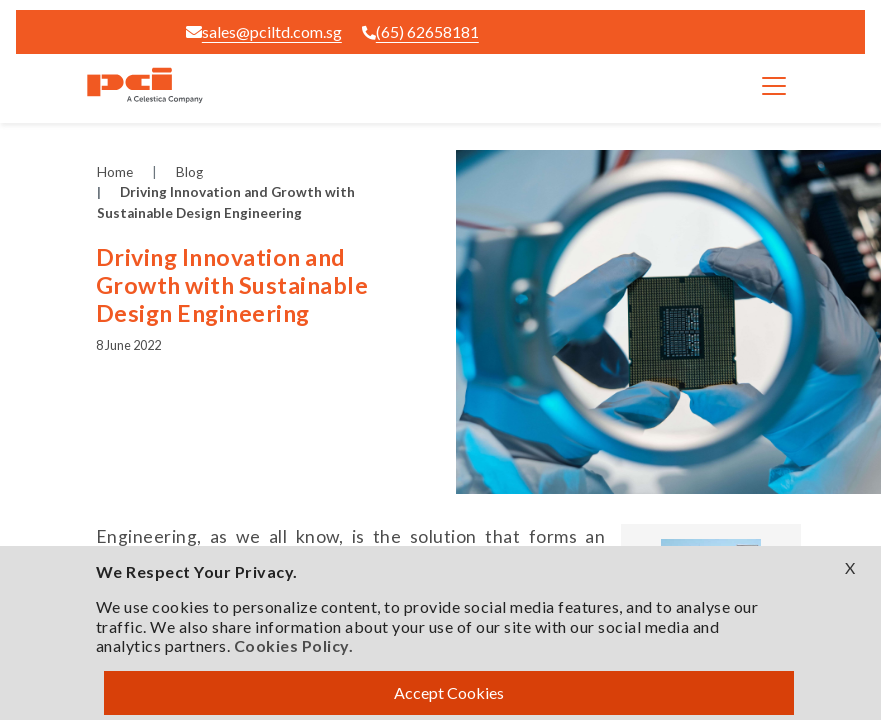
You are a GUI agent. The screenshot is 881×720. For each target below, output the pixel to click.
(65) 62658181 (420, 31)
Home (115, 172)
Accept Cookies (449, 692)
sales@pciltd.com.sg (264, 31)
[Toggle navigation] (774, 86)
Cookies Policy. (294, 645)
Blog (189, 172)
